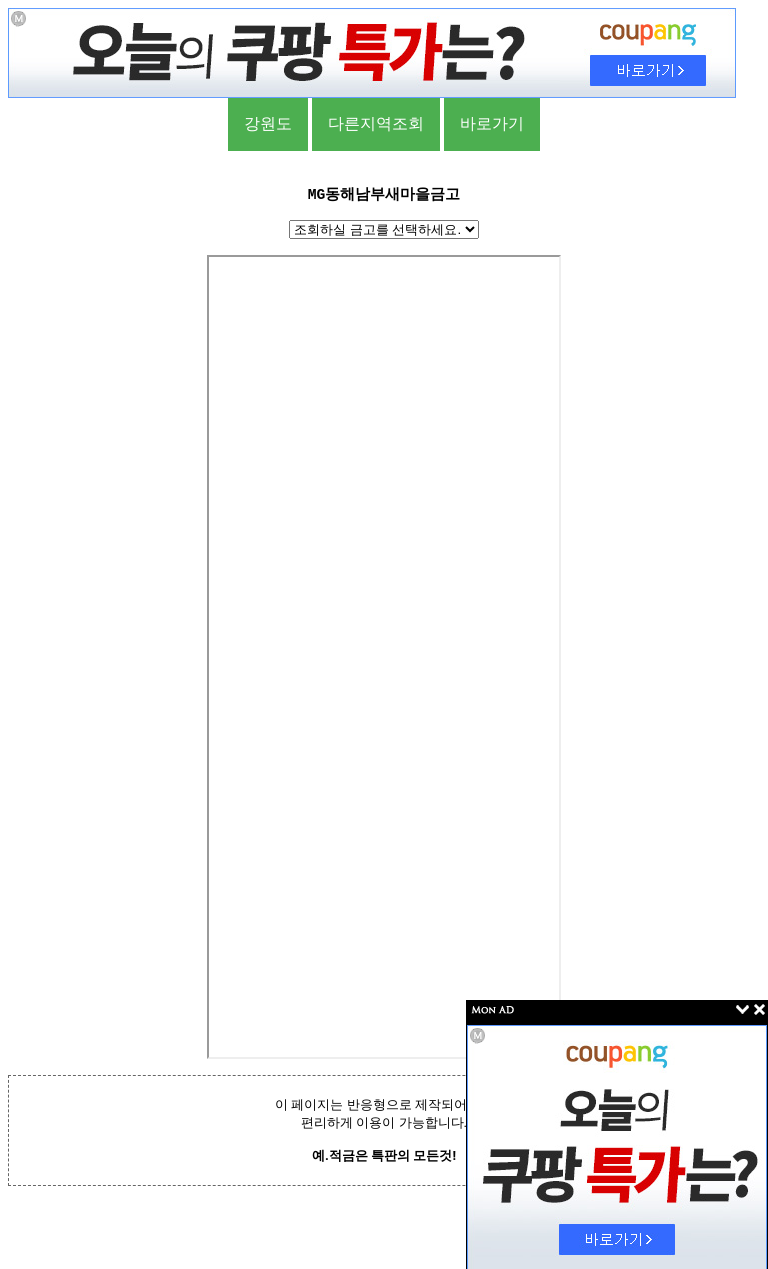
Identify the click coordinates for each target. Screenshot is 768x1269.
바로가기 (492, 123)
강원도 (268, 123)
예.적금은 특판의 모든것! (384, 1155)
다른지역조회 (376, 123)
